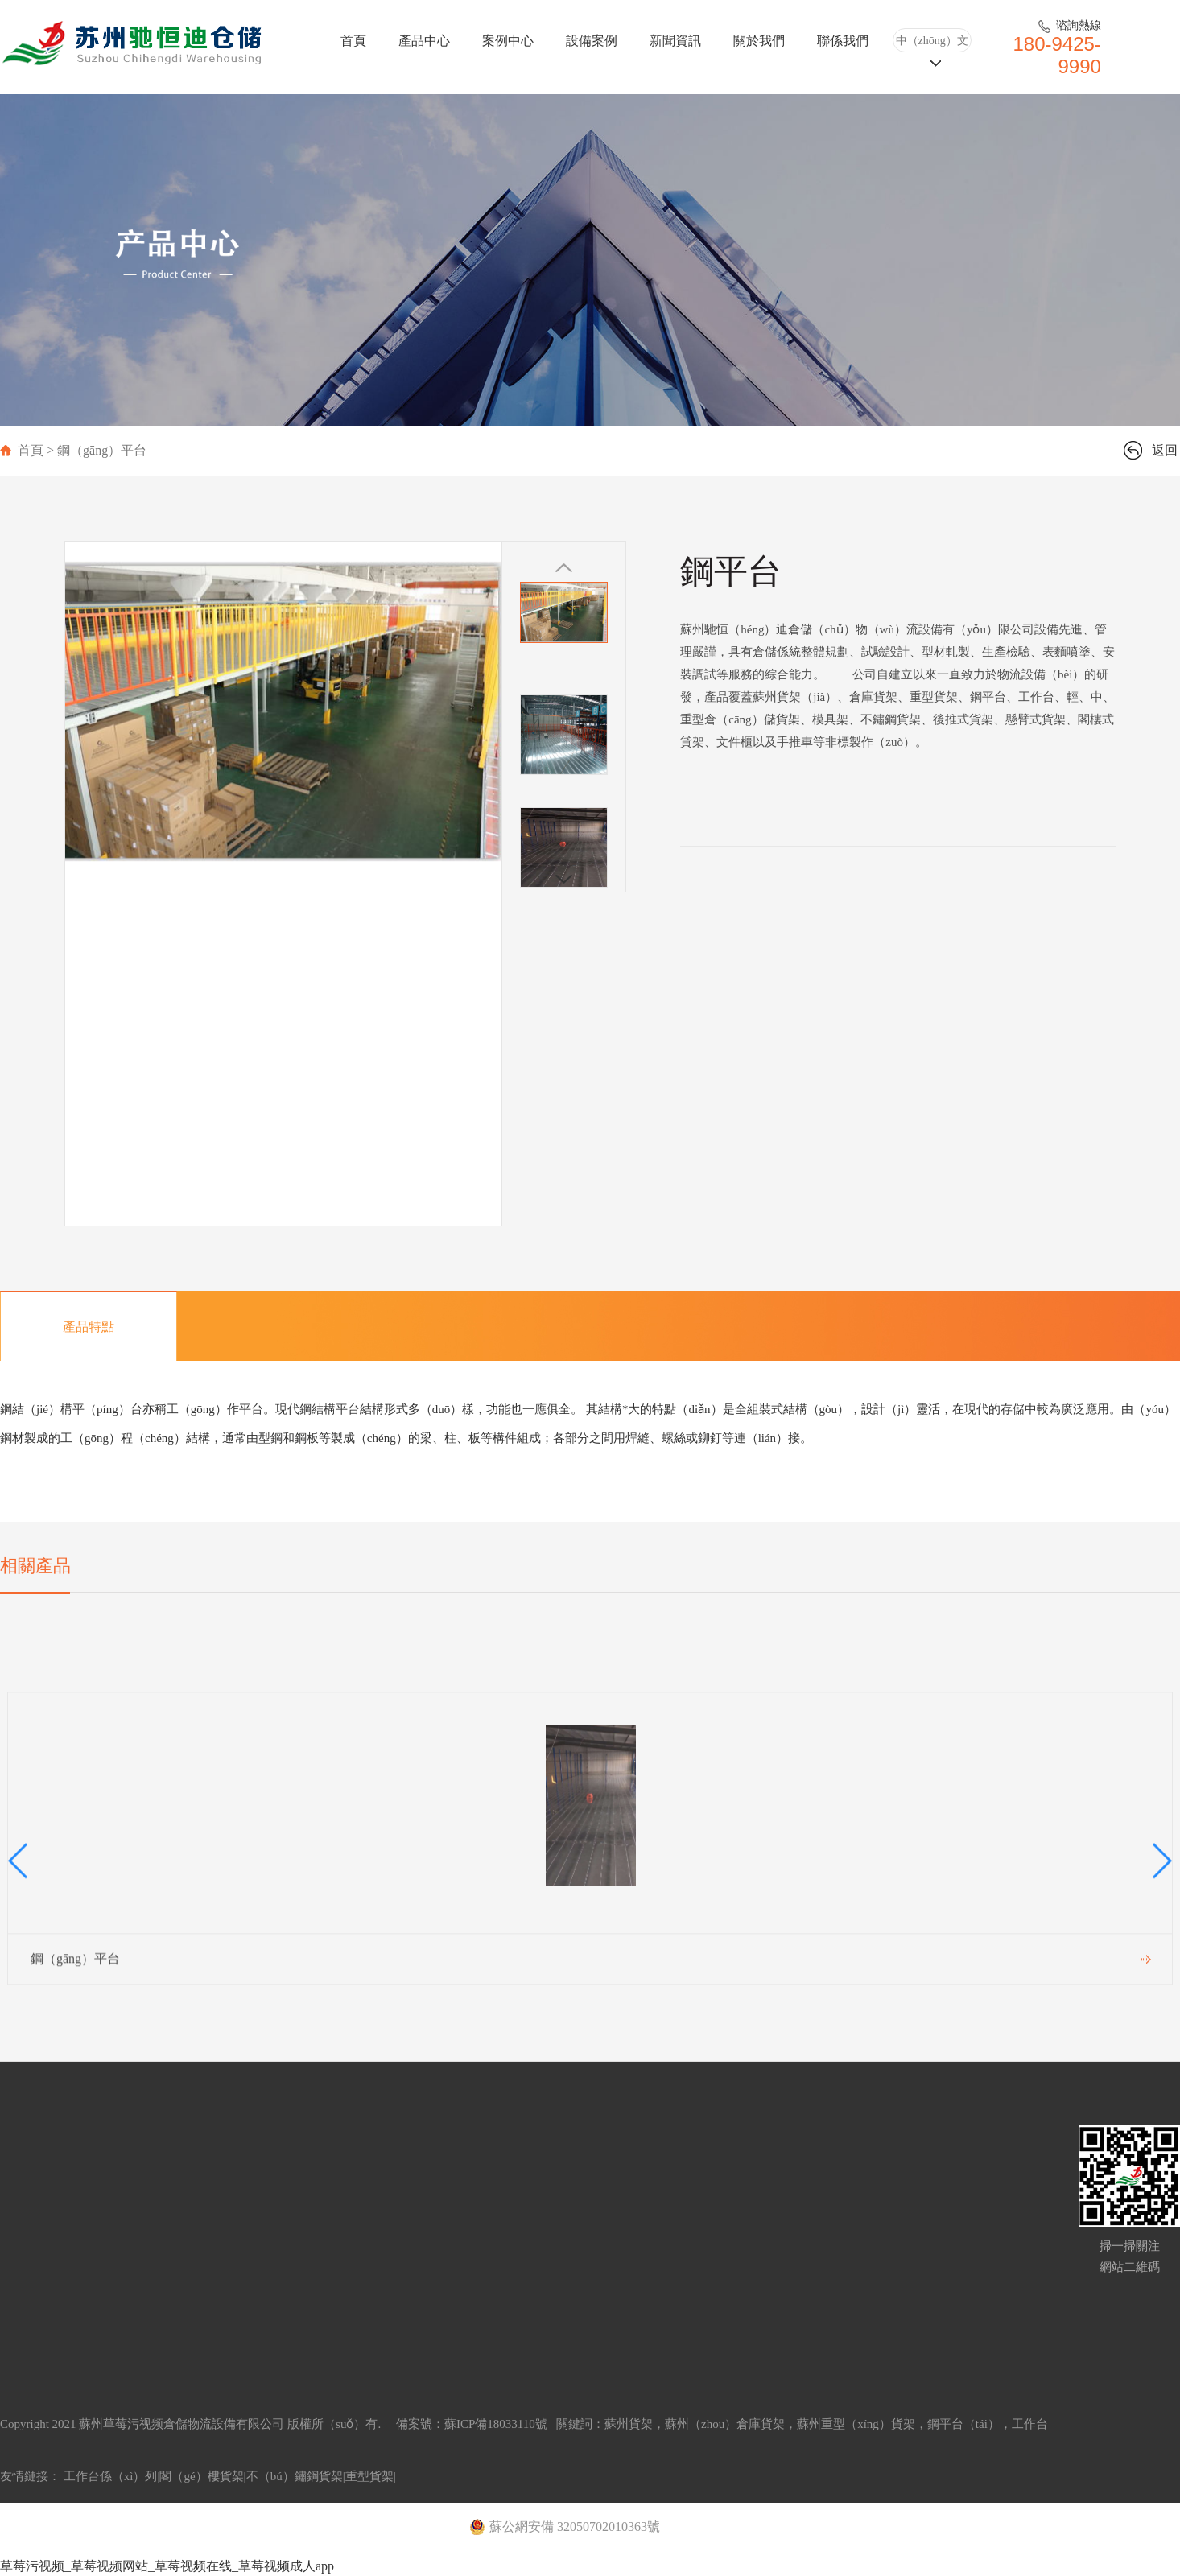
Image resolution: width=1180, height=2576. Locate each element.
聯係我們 (842, 40)
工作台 (1030, 2423)
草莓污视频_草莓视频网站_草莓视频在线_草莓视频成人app (167, 2566)
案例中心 (508, 40)
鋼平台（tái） (963, 2423)
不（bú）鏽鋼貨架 (294, 2476)
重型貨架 (369, 2476)
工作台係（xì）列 (111, 2476)
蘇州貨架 (628, 2423)
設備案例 (591, 40)
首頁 (353, 40)
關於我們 (759, 40)
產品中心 (424, 40)
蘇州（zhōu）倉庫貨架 (725, 2423)
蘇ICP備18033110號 (497, 2423)
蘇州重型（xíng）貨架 (856, 2423)
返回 (1165, 450)
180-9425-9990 (1056, 55)
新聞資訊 (675, 40)
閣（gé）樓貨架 (201, 2476)
